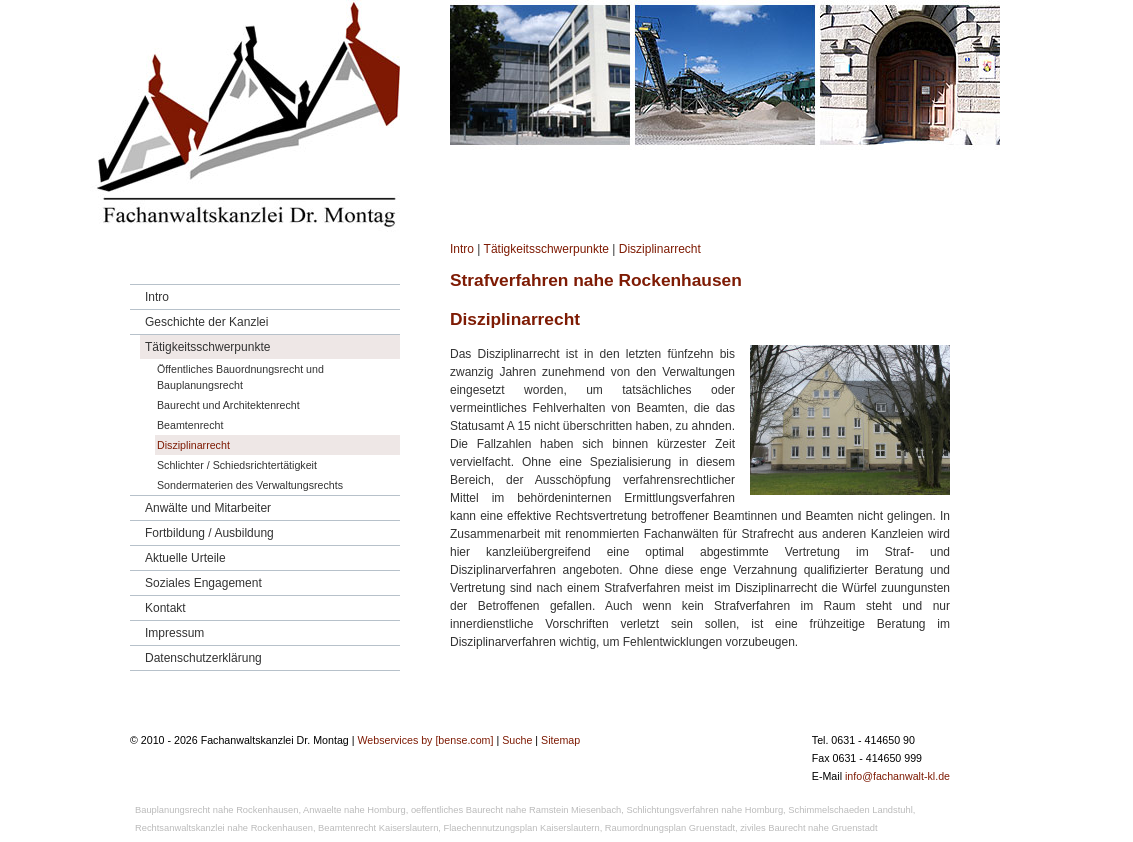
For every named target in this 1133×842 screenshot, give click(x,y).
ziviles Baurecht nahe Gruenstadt (808, 828)
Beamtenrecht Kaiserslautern (378, 828)
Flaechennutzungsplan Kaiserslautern (522, 828)
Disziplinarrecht (660, 249)
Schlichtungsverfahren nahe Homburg (704, 810)
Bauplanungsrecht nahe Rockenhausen (216, 810)
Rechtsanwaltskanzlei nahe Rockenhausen (224, 828)
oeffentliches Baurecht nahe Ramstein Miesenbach (516, 810)
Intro (462, 249)
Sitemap (560, 740)
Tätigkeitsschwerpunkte (546, 249)
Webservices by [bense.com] (425, 740)
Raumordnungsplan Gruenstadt (670, 828)
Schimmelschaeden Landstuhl (850, 810)
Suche (517, 740)
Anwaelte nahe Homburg (354, 810)
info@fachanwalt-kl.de (897, 776)
